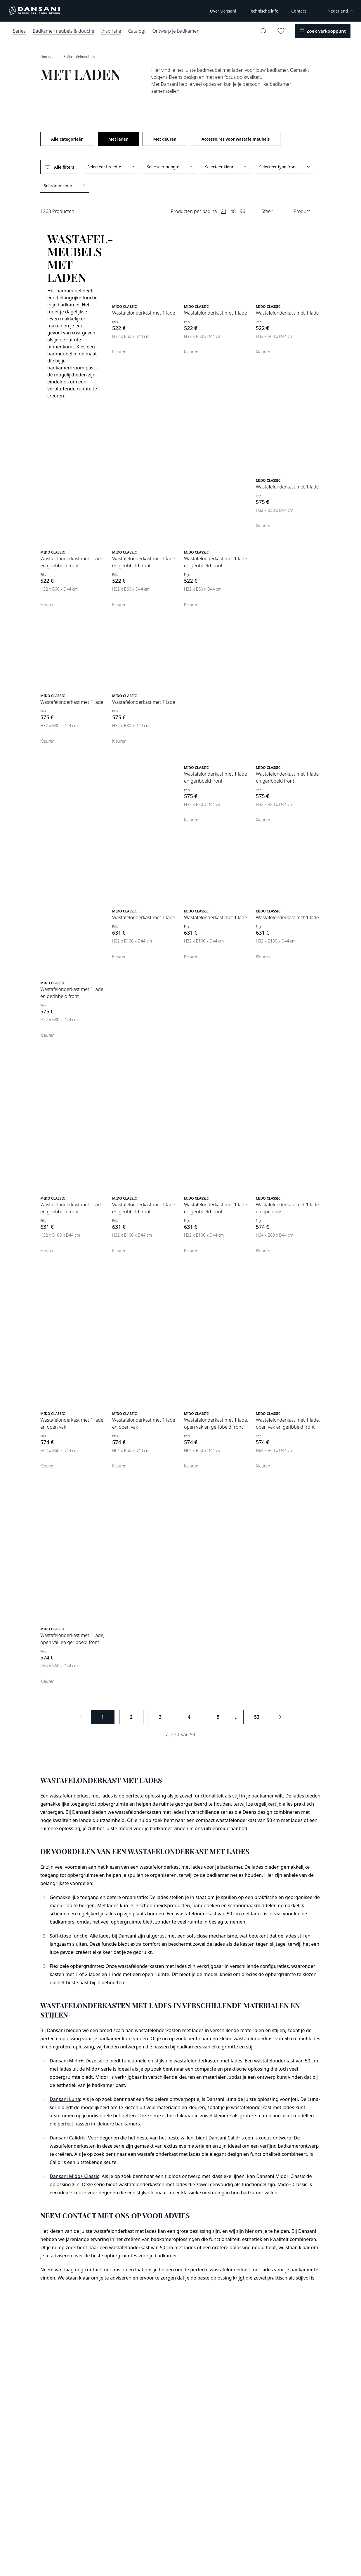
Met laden (118, 139)
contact (93, 2269)
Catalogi (136, 31)
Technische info (264, 11)
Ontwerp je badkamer (175, 31)
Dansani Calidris (68, 2138)
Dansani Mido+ (66, 2060)
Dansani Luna (65, 2099)
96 (242, 211)
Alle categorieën (67, 139)
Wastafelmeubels (81, 56)
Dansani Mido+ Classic (74, 2176)
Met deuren (164, 139)
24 (223, 211)
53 (256, 1717)
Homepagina (51, 56)
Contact (298, 11)
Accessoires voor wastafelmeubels (236, 139)
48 (233, 211)
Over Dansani (223, 11)
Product (302, 211)
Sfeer (267, 211)
